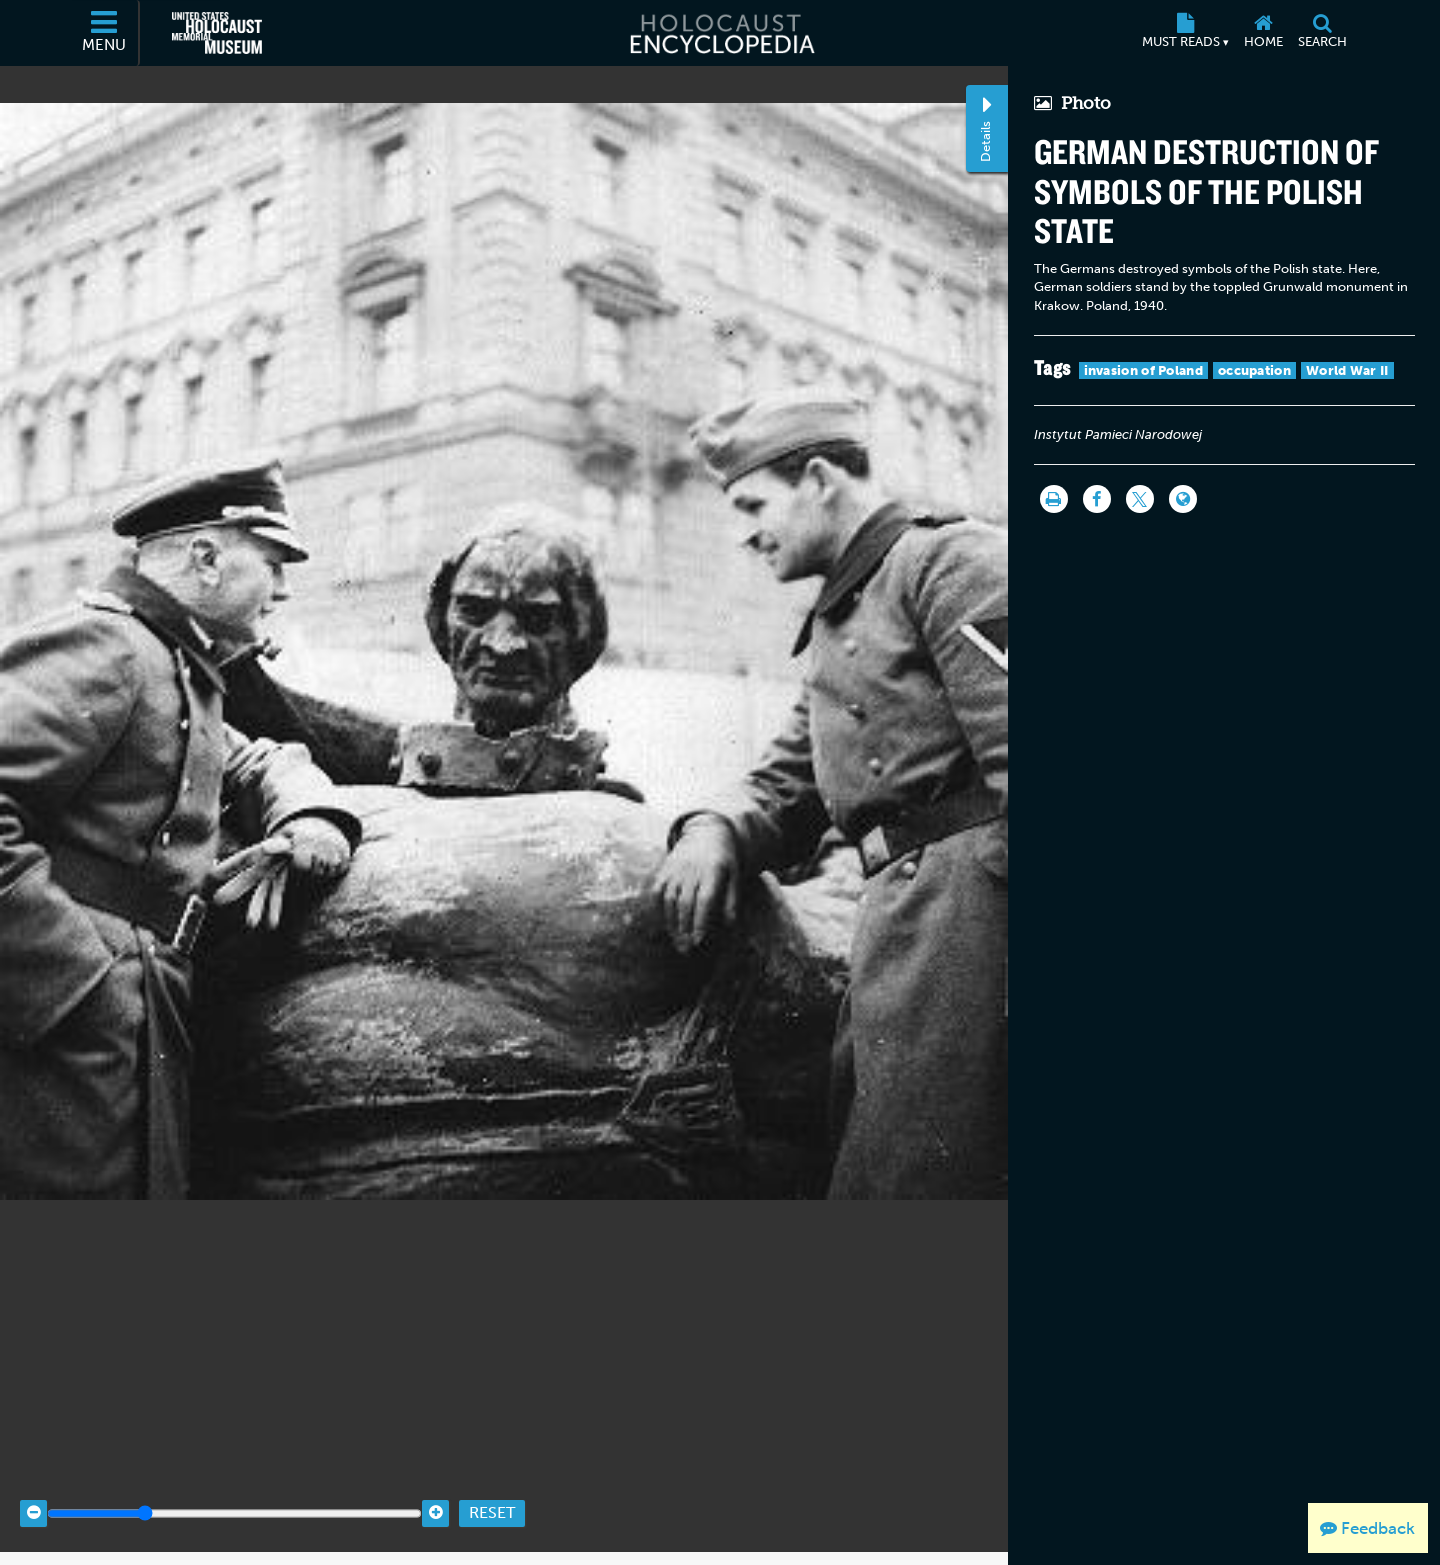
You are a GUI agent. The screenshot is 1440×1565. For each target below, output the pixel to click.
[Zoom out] (33, 1497)
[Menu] (105, 33)
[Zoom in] (435, 1497)
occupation (1254, 370)
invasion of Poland (1143, 370)
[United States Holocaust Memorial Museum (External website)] (217, 33)
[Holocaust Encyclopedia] (720, 33)
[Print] (1054, 499)
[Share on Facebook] (1097, 499)
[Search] (1322, 33)
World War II (1347, 370)
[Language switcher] (1183, 499)
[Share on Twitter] (1140, 499)
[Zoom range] (234, 1497)
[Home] (1263, 33)
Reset (492, 1497)
